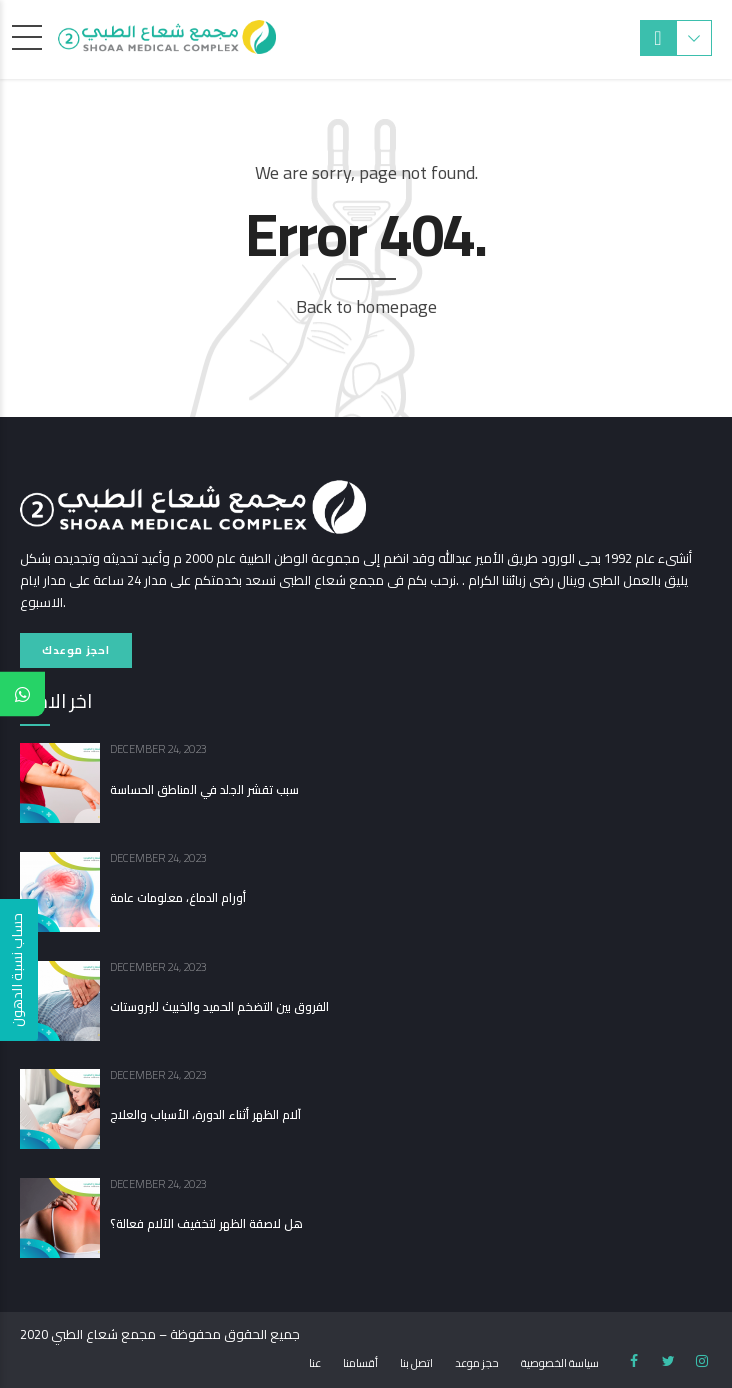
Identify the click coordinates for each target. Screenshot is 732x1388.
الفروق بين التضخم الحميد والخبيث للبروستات (219, 1007)
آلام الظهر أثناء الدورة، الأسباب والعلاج (205, 1115)
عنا (315, 1363)
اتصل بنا (416, 1363)
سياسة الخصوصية (560, 1363)
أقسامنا (360, 1363)
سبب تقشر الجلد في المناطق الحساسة (204, 790)
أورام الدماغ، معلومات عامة (178, 898)
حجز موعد (477, 1363)
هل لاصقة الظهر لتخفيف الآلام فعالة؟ (206, 1224)
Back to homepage (366, 307)
